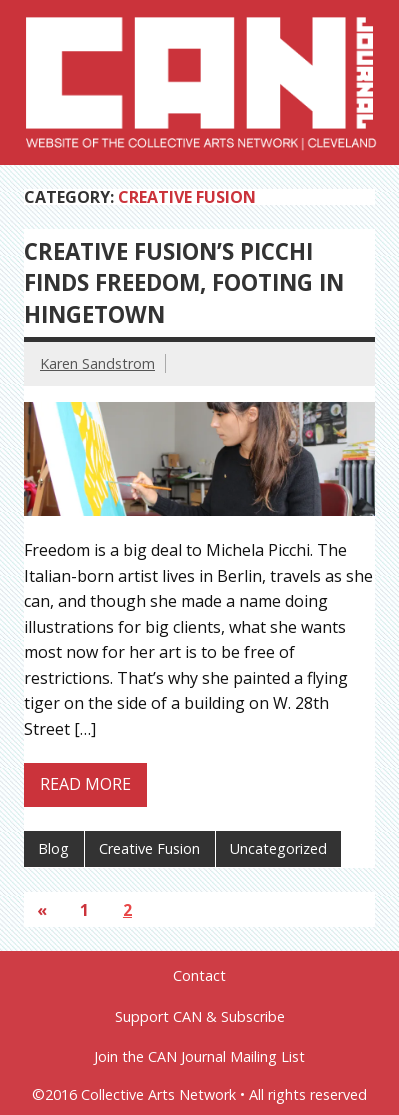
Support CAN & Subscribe (200, 1017)
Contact (199, 976)
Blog (53, 848)
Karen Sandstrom (97, 363)
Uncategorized (278, 848)
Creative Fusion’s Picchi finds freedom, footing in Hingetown (184, 283)
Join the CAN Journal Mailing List (199, 1057)
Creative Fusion (149, 848)
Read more (85, 784)
